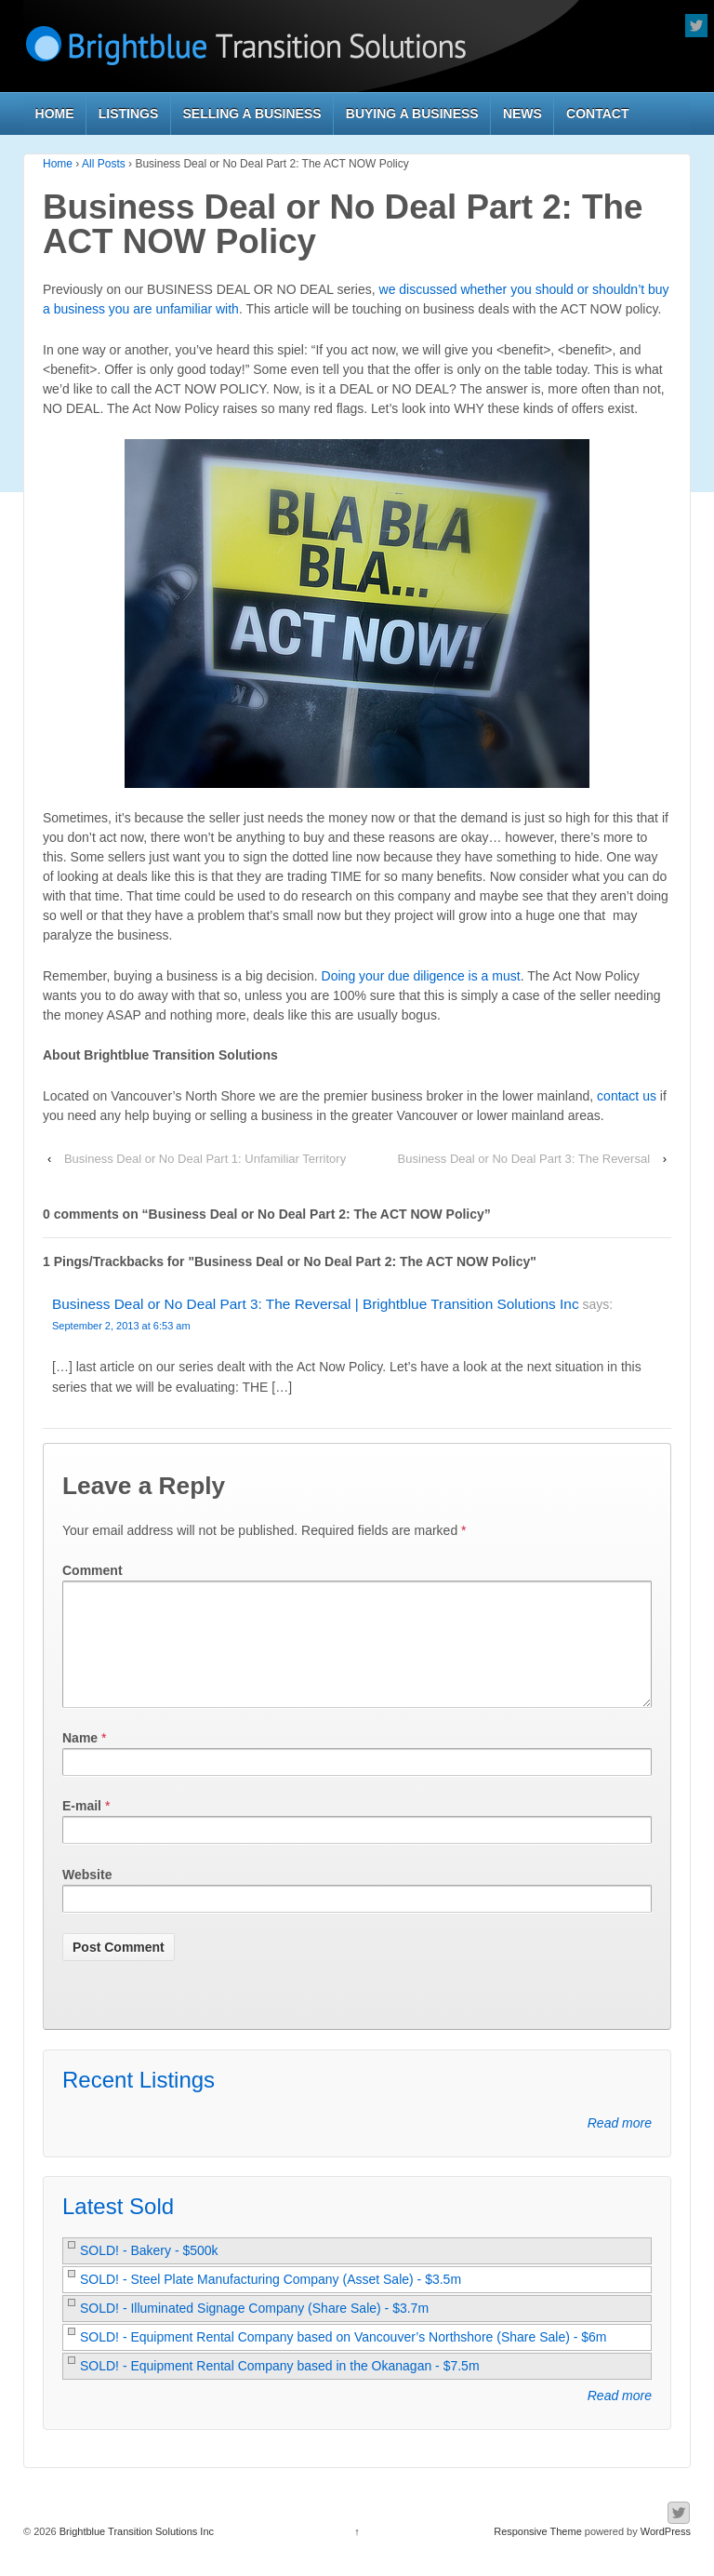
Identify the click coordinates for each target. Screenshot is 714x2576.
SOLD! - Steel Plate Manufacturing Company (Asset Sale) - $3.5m (270, 2301)
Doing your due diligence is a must (421, 975)
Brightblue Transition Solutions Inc (135, 2553)
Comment (92, 1570)
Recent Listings (138, 2102)
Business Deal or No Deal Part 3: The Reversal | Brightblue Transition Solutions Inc (315, 1304)
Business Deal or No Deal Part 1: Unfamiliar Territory (205, 1159)
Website (87, 1896)
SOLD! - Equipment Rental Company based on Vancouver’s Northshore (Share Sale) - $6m (343, 2359)
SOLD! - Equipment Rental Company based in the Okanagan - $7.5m (280, 2388)
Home (54, 113)
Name (80, 1760)
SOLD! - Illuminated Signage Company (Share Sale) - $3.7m (254, 2330)
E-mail (81, 1828)
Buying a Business (412, 113)
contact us (626, 1095)
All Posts (104, 163)
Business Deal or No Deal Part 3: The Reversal (524, 1159)
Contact (597, 113)
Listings (129, 113)
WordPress (666, 2553)
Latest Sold (118, 2228)
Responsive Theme (538, 2553)
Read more (620, 2145)
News (522, 113)
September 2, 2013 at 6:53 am (121, 1325)
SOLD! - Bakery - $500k (149, 2272)
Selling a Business (252, 113)
